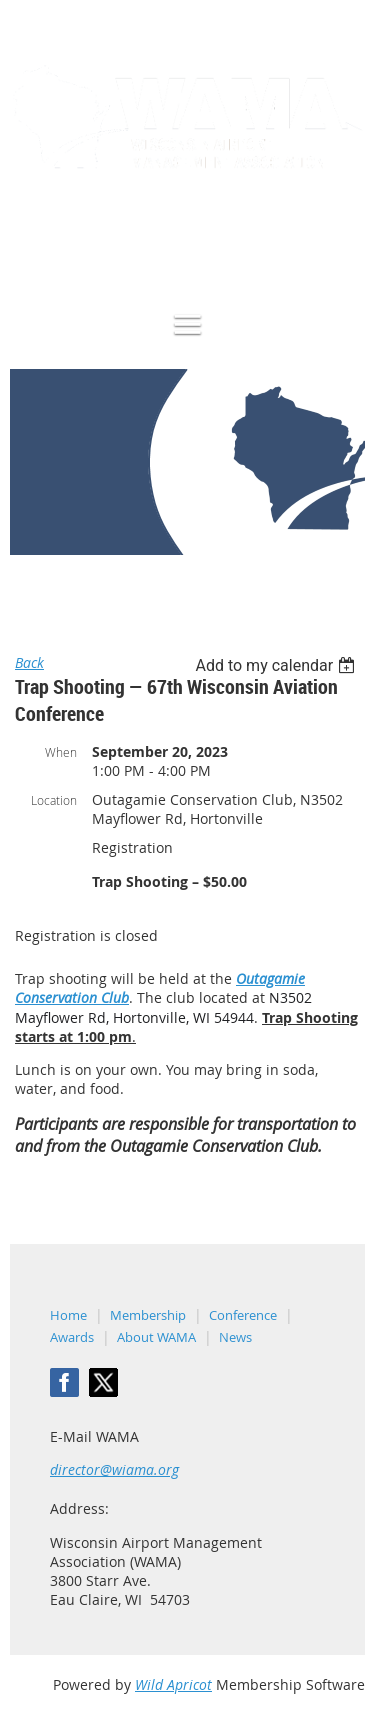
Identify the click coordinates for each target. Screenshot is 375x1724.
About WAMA (156, 1337)
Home (28, 587)
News (235, 1337)
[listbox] (277, 665)
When (61, 752)
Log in (345, 239)
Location (54, 800)
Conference (243, 1315)
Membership (148, 1315)
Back (29, 662)
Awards (72, 1337)
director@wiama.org (114, 1469)
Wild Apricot (173, 1684)
